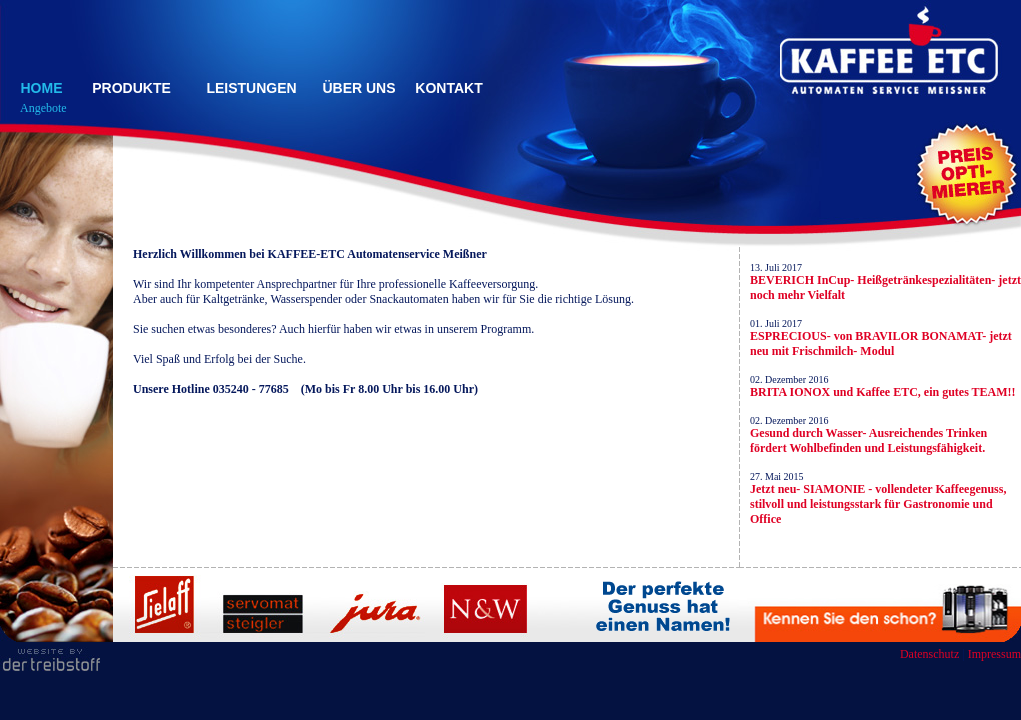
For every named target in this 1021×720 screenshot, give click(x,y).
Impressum (994, 654)
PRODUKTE (131, 88)
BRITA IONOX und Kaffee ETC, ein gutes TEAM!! (883, 392)
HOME (42, 88)
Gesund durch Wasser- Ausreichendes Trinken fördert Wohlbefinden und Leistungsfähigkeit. (868, 440)
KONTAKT (448, 88)
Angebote (43, 108)
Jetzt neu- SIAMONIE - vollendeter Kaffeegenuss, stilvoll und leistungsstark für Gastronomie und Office (878, 504)
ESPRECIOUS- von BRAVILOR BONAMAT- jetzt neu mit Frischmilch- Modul (881, 343)
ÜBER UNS (358, 88)
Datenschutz (929, 654)
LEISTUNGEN (251, 88)
